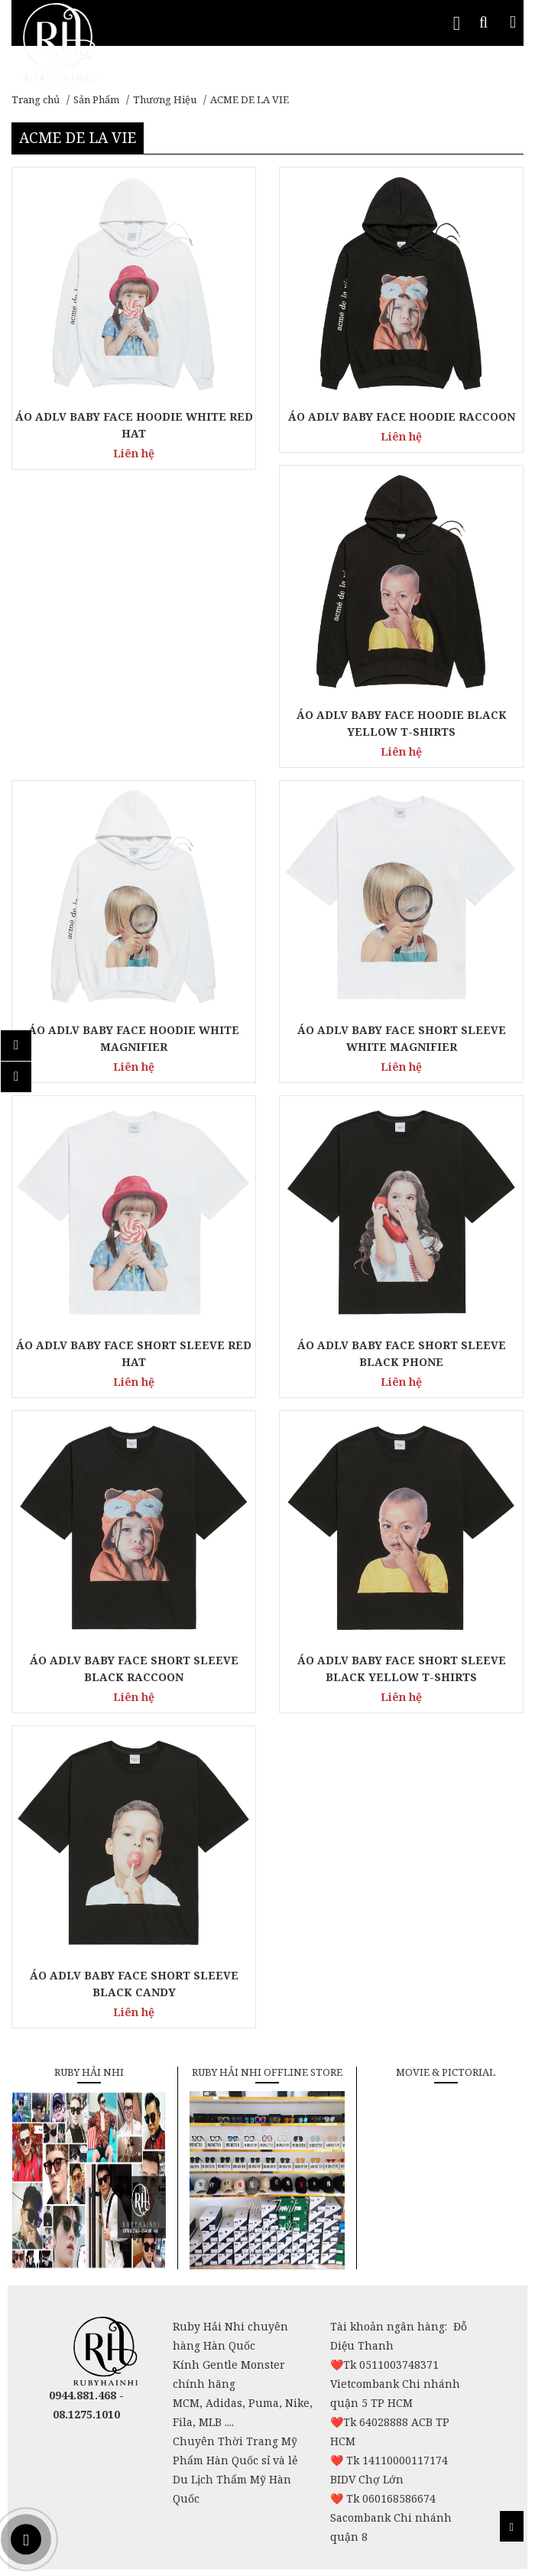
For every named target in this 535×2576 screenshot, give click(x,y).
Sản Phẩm (96, 99)
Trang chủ (35, 99)
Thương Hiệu (164, 99)
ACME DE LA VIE (249, 99)
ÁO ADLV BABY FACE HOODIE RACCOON (401, 416)
